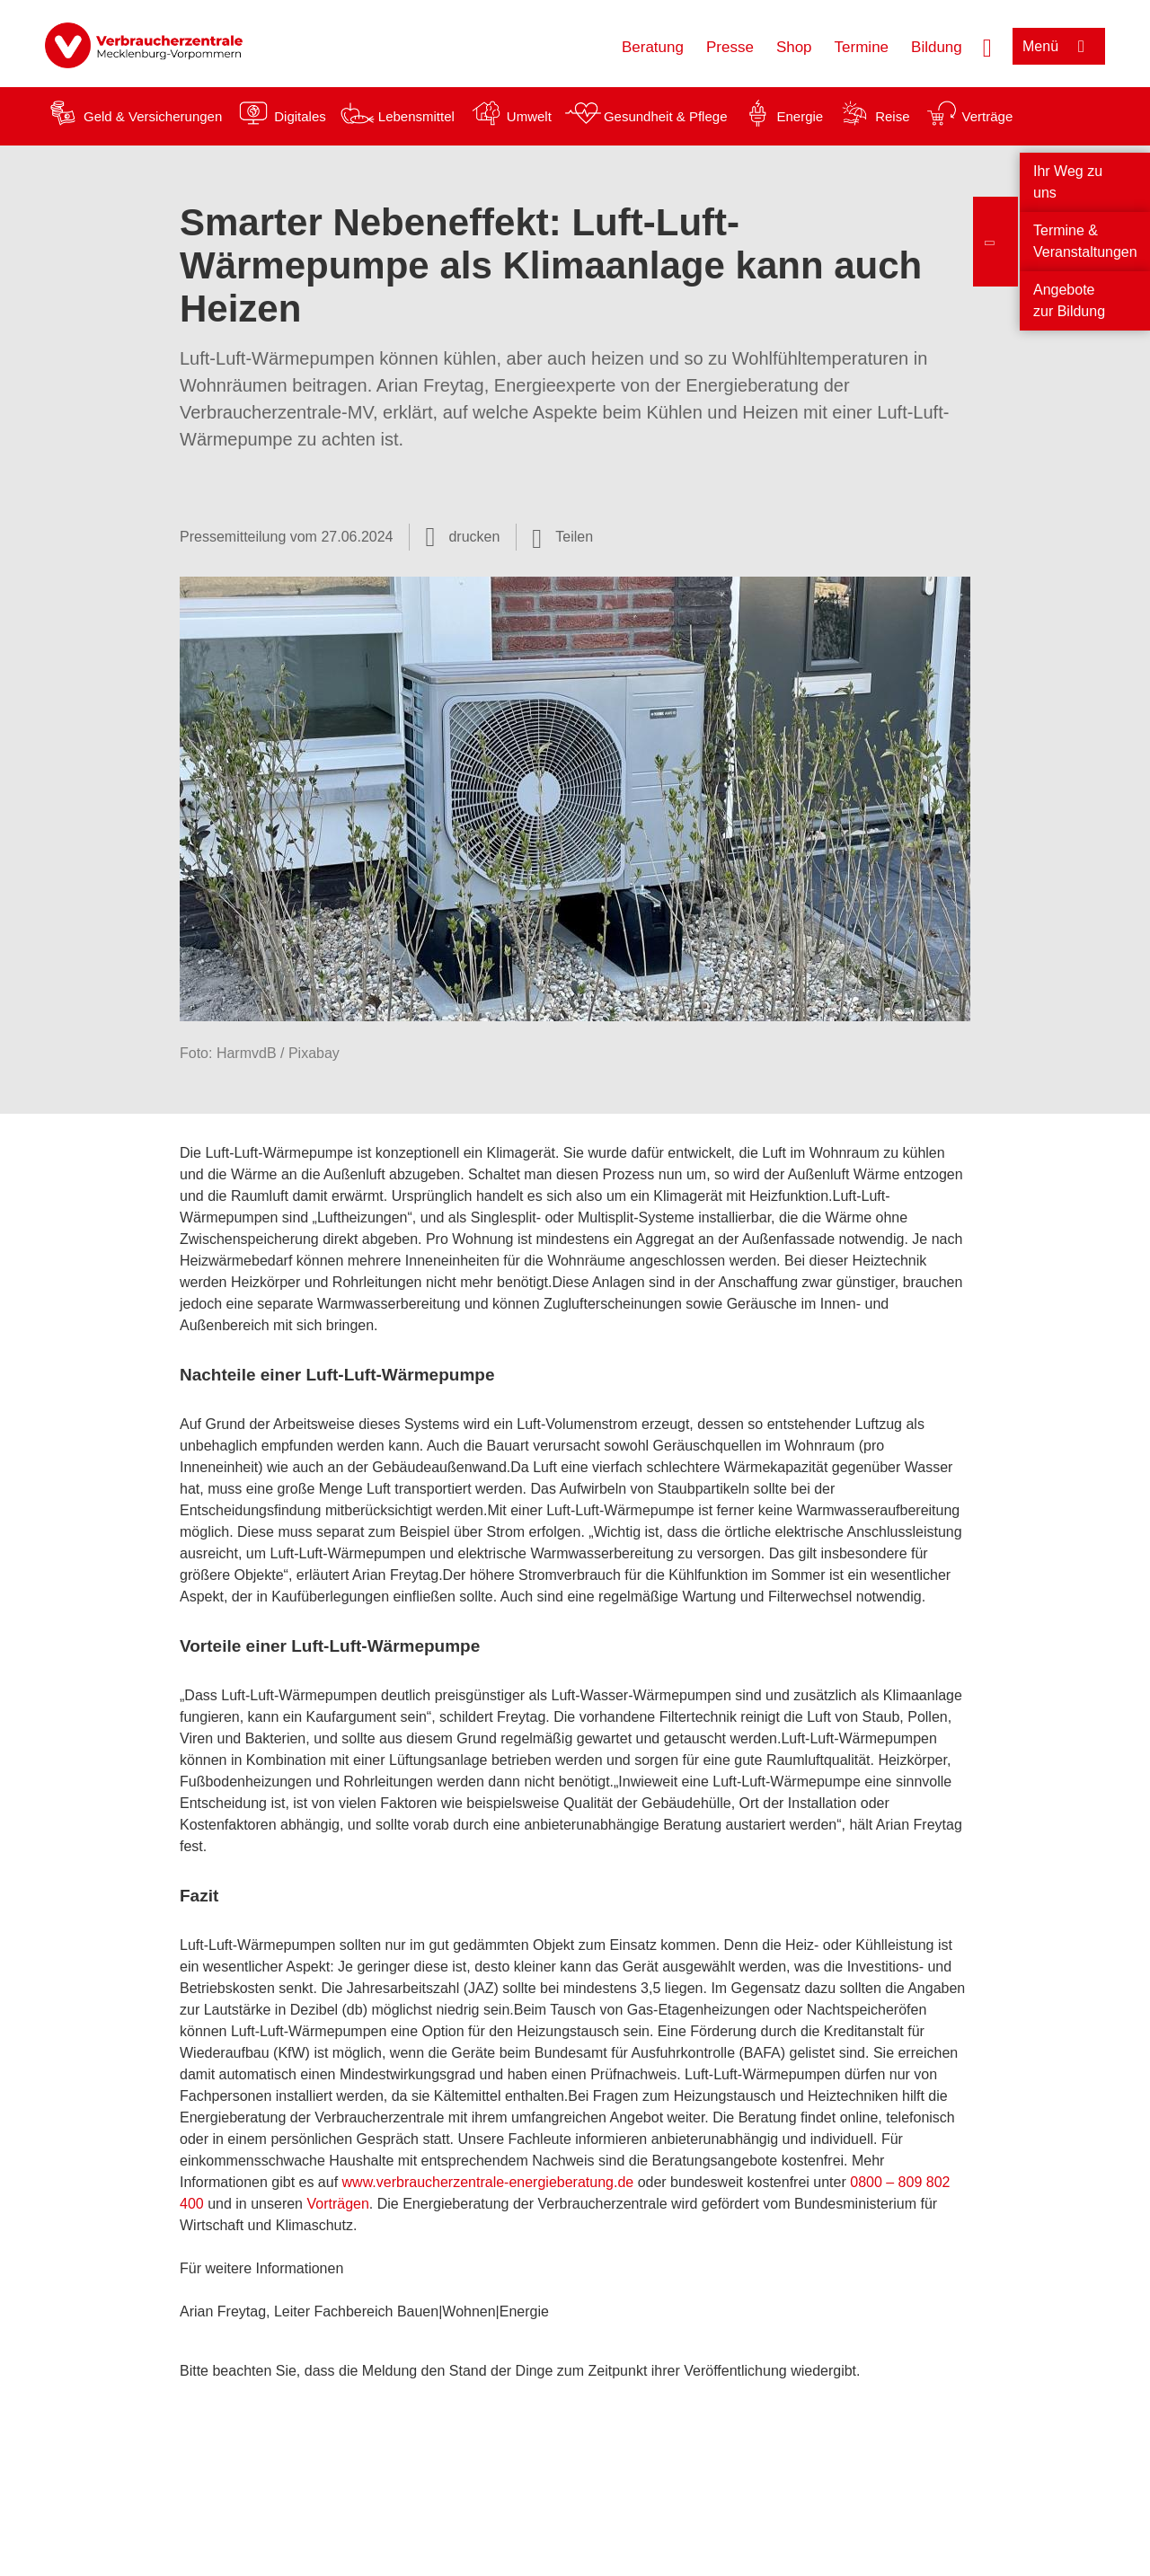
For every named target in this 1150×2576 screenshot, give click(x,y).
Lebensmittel (416, 116)
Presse (730, 47)
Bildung (936, 47)
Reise (892, 116)
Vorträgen (337, 2203)
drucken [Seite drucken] (474, 536)
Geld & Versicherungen (153, 116)
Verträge (987, 116)
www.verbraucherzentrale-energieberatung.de (488, 2182)
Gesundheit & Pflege (666, 116)
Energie (799, 116)
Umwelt (529, 116)
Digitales (300, 116)
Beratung (653, 47)
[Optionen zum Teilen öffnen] (562, 537)
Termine (862, 47)
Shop (794, 47)
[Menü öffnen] (1059, 46)
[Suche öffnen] (987, 45)
